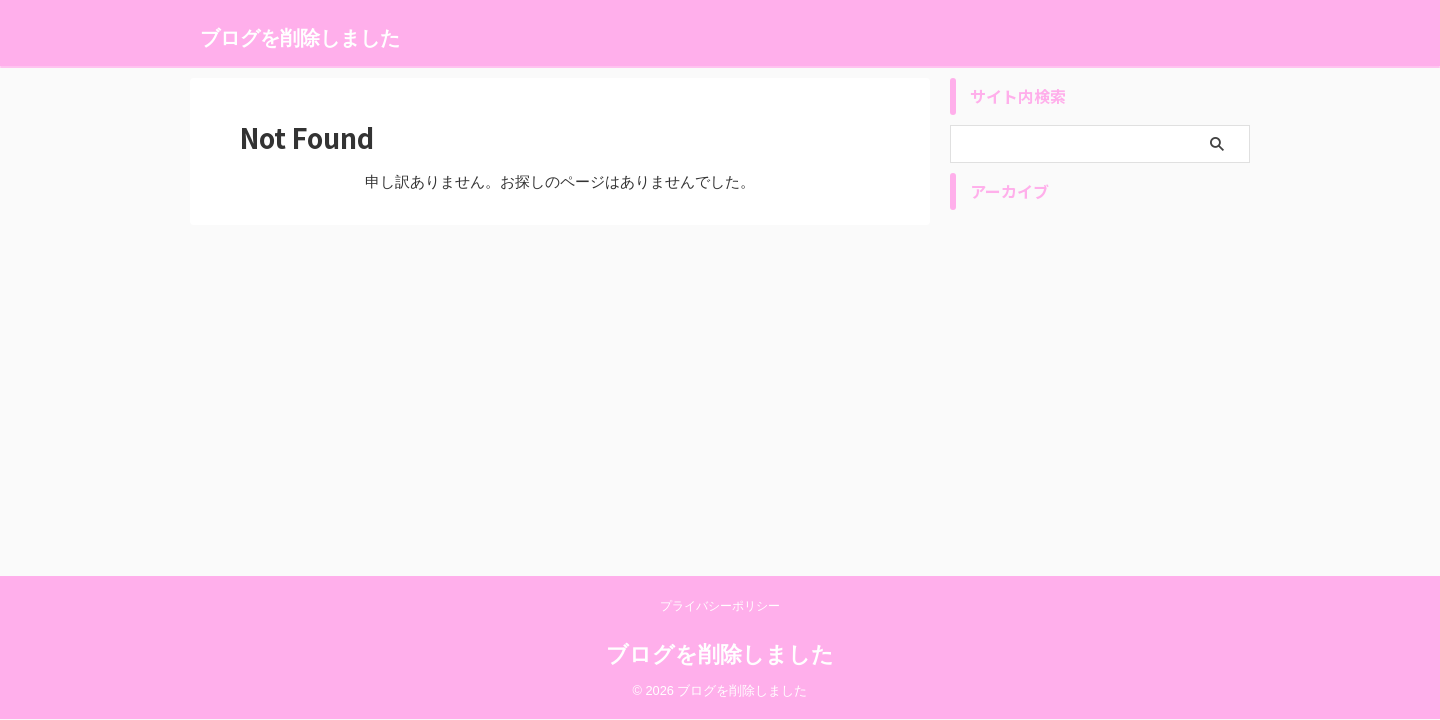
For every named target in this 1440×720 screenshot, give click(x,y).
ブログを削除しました (300, 38)
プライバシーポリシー (720, 606)
